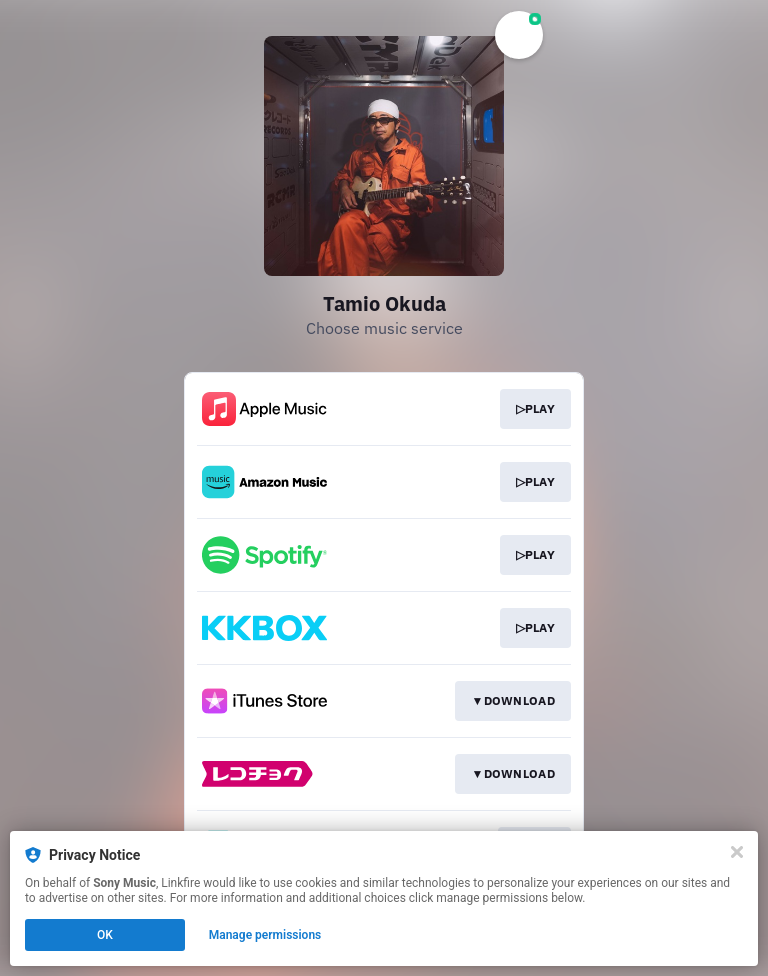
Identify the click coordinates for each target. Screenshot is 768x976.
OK (105, 935)
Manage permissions (265, 935)
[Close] (737, 852)
